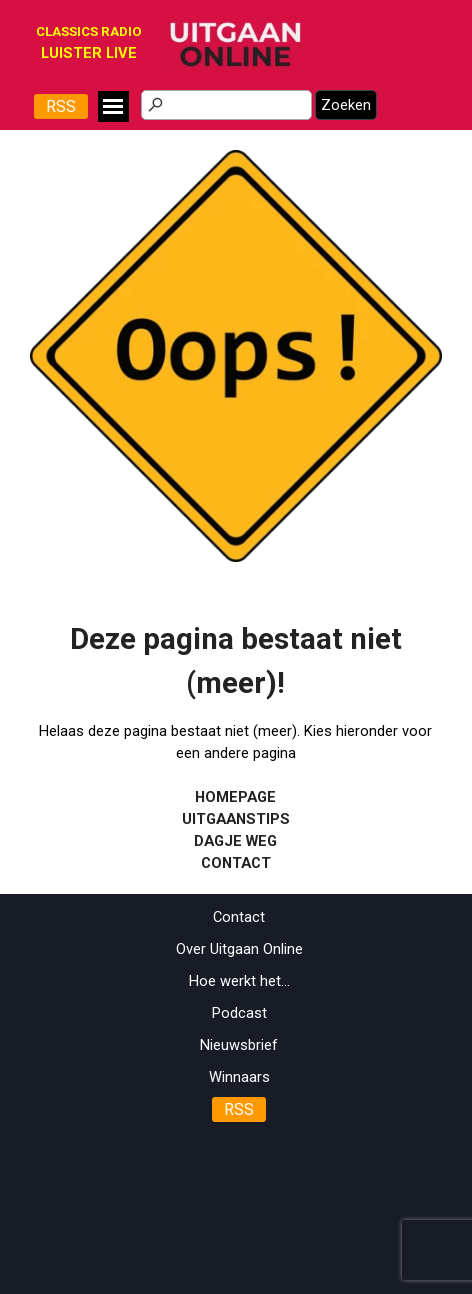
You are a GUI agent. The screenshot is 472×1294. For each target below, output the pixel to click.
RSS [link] (61, 106)
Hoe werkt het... (239, 981)
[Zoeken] (226, 105)
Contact (239, 917)
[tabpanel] (89, 53)
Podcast (239, 1013)
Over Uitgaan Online (239, 949)
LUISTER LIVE (89, 53)
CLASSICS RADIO (89, 31)
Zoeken (346, 105)
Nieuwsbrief (239, 1045)
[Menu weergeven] (113, 106)
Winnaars (239, 1077)
